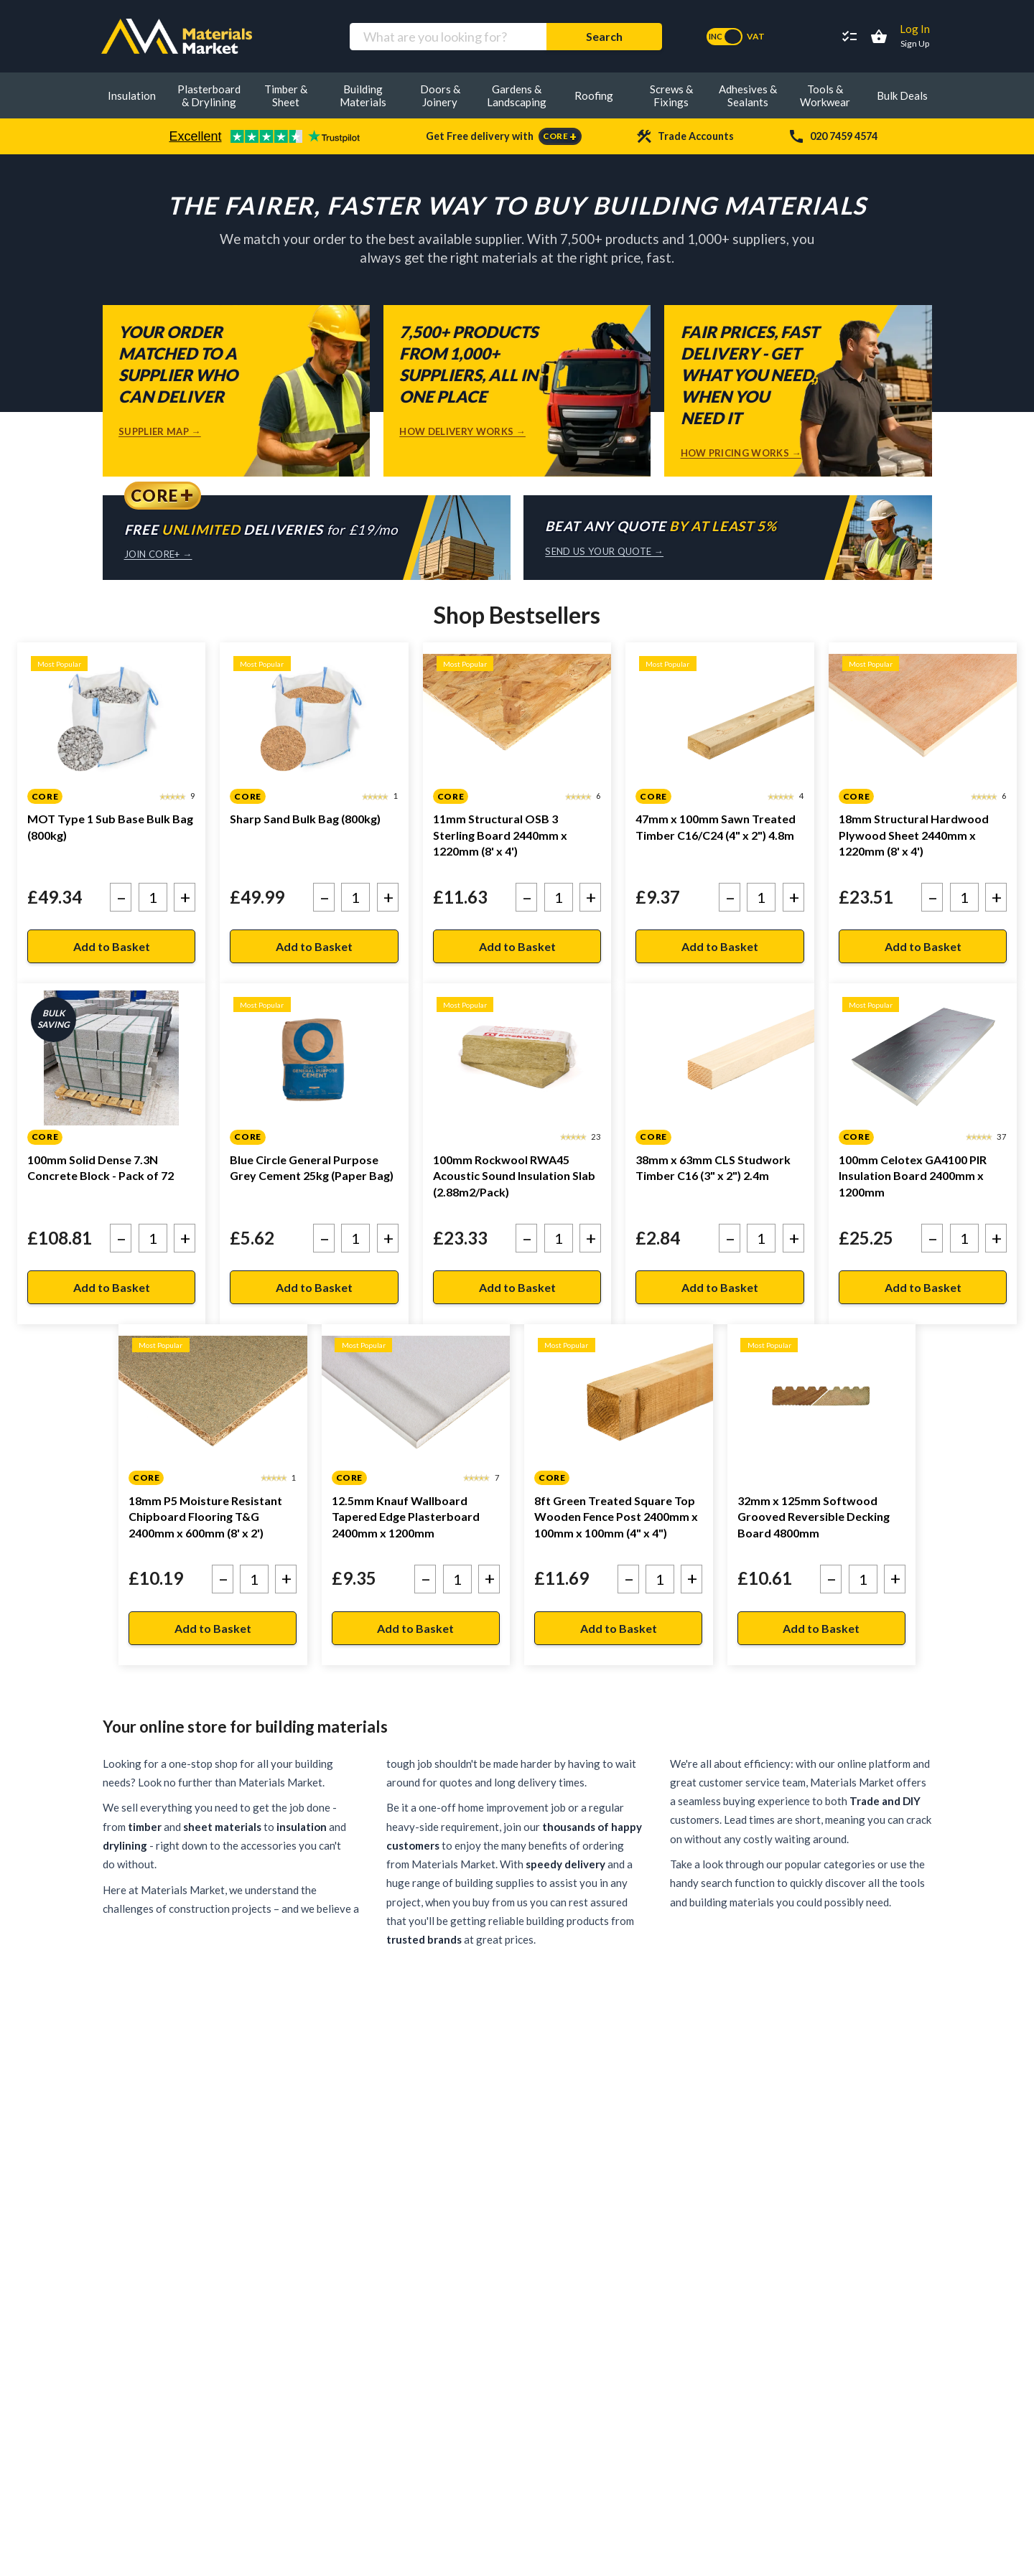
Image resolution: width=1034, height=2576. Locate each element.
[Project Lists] (849, 36)
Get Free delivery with (504, 136)
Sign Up (914, 43)
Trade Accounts (684, 136)
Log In (915, 28)
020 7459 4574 (832, 136)
